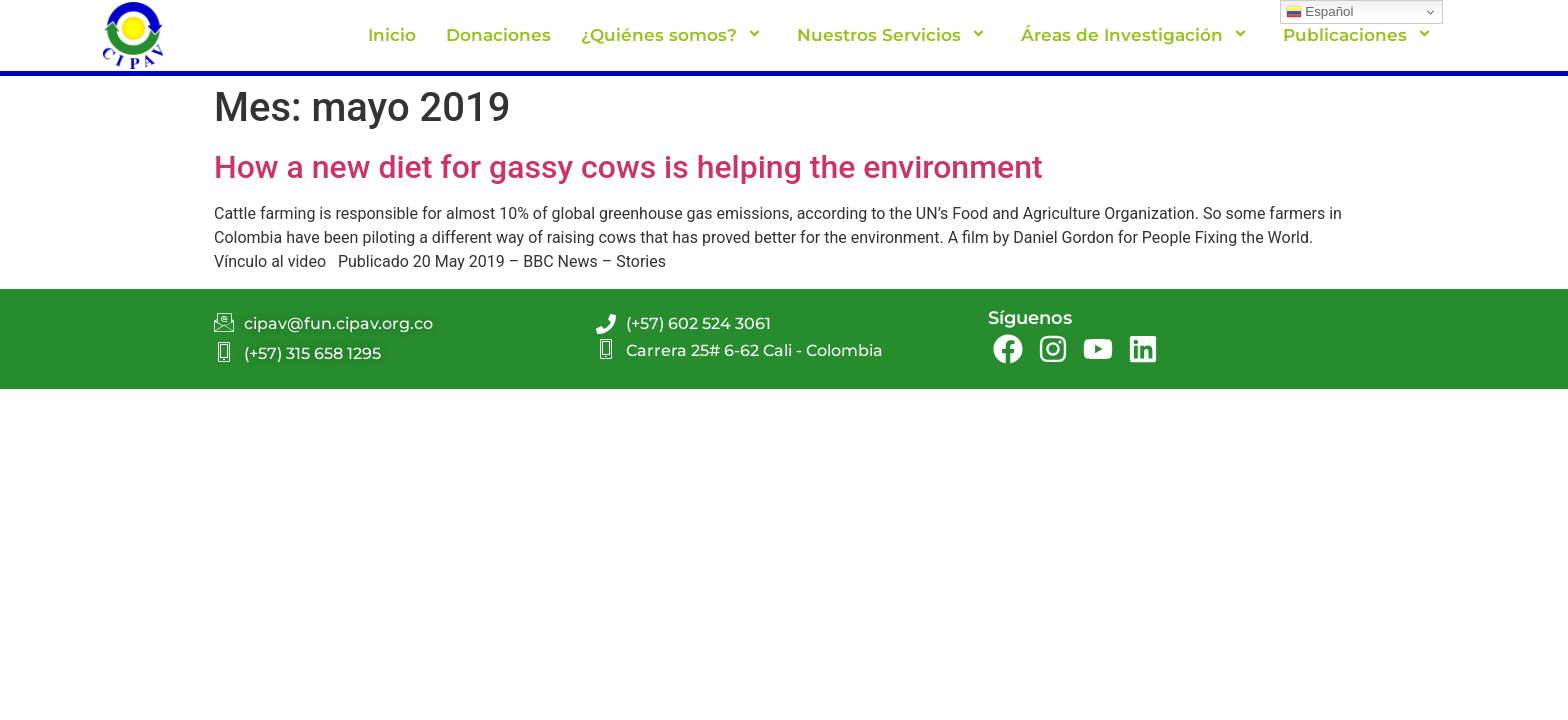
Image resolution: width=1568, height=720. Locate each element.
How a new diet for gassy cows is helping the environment (628, 167)
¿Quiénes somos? (674, 35)
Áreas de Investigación (1137, 35)
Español (1320, 12)
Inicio (392, 35)
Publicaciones (1360, 35)
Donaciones (498, 35)
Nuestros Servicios (894, 35)
